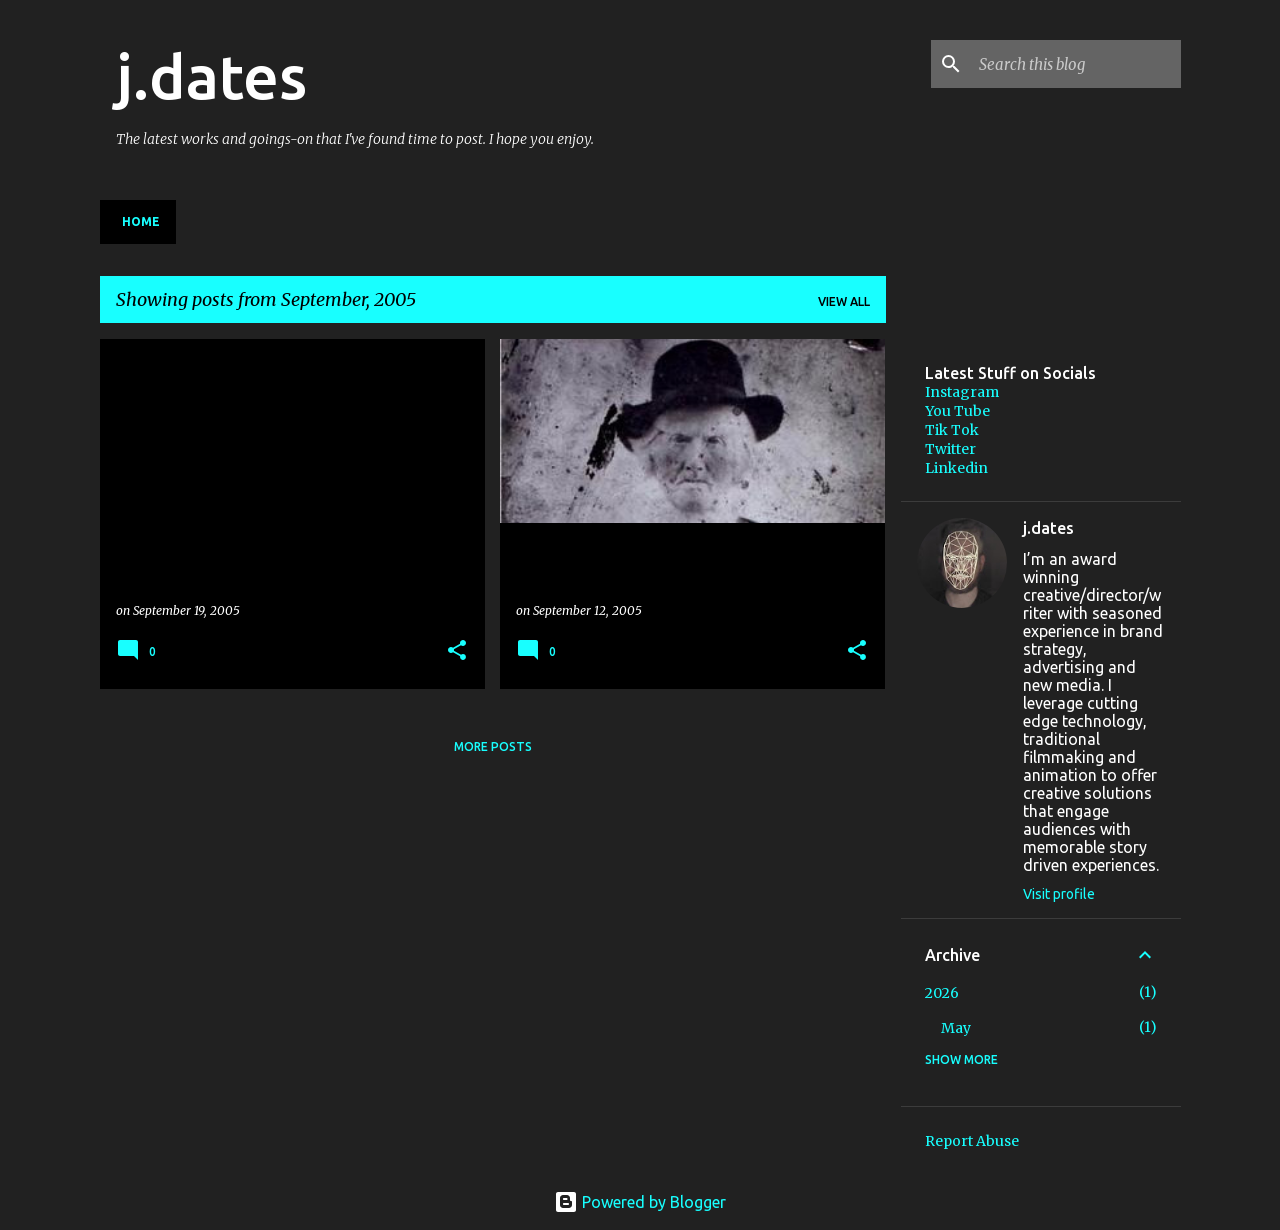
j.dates (211, 76)
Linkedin (956, 468)
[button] (457, 651)
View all (844, 301)
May (956, 1028)
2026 (942, 993)
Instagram (962, 392)
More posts (493, 746)
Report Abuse (972, 1141)
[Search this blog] (1076, 64)
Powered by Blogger (640, 1202)
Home (141, 221)
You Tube (957, 411)
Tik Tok (952, 430)
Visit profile (1059, 894)
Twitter (950, 449)
